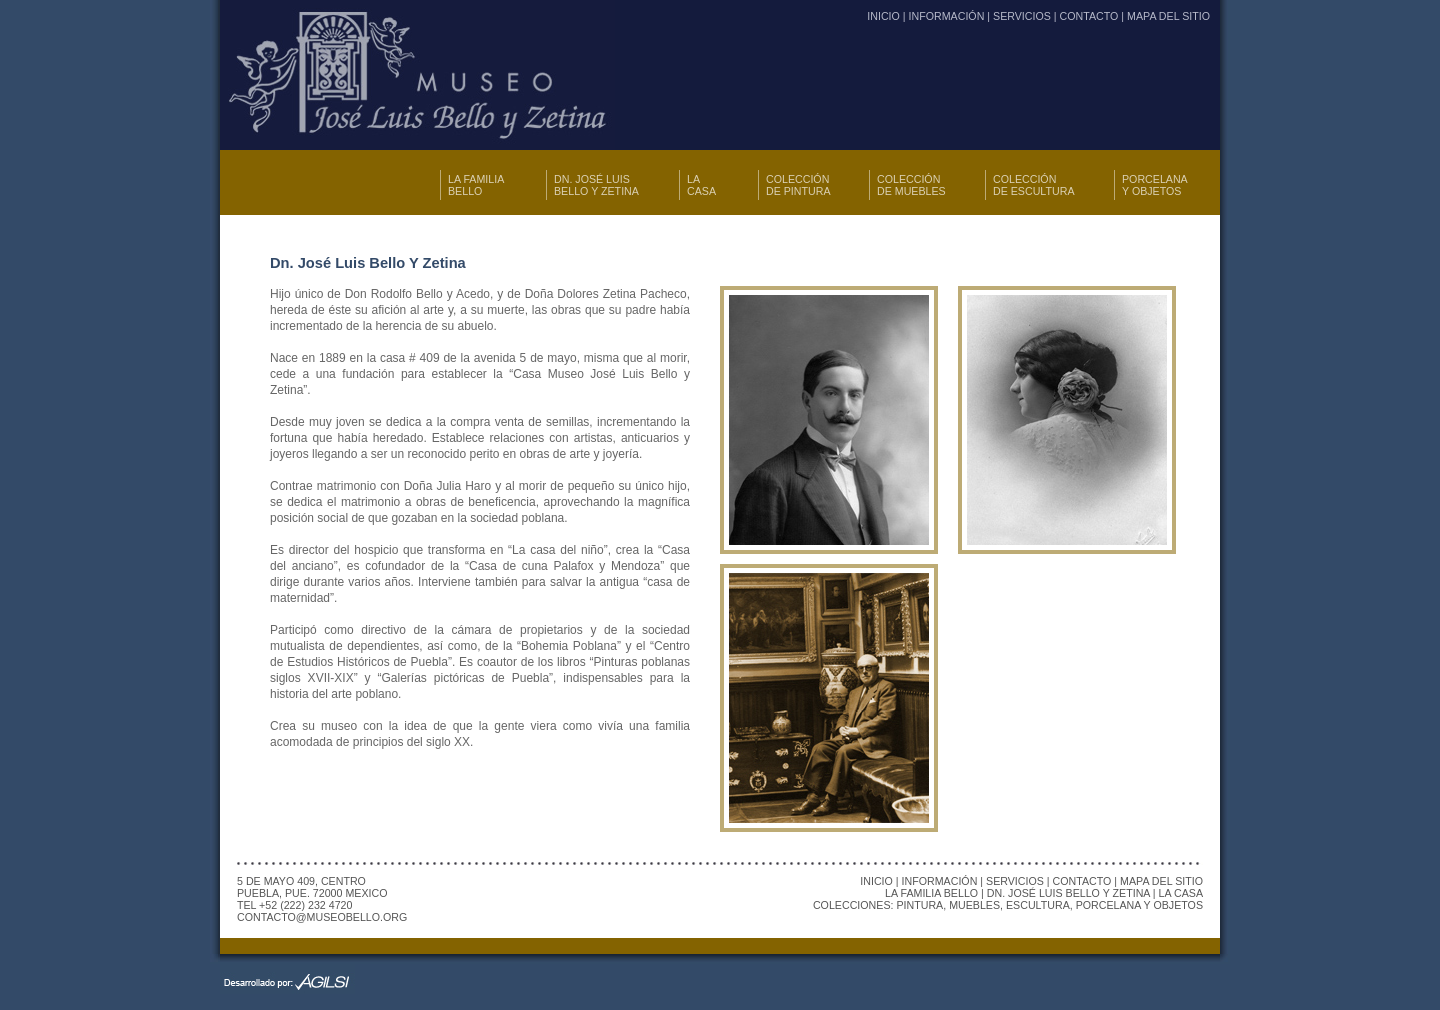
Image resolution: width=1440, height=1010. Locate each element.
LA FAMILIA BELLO (476, 185)
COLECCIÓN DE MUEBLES (911, 185)
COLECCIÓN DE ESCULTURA (1034, 185)
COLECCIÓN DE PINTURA (798, 185)
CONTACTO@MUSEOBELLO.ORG (322, 917)
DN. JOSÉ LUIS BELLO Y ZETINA (596, 185)
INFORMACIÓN (947, 16)
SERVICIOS (1022, 16)
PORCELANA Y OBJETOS (1155, 185)
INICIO (883, 16)
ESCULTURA (1038, 905)
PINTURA (919, 905)
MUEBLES (974, 905)
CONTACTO (1089, 16)
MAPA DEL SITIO (1168, 16)
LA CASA (701, 185)
